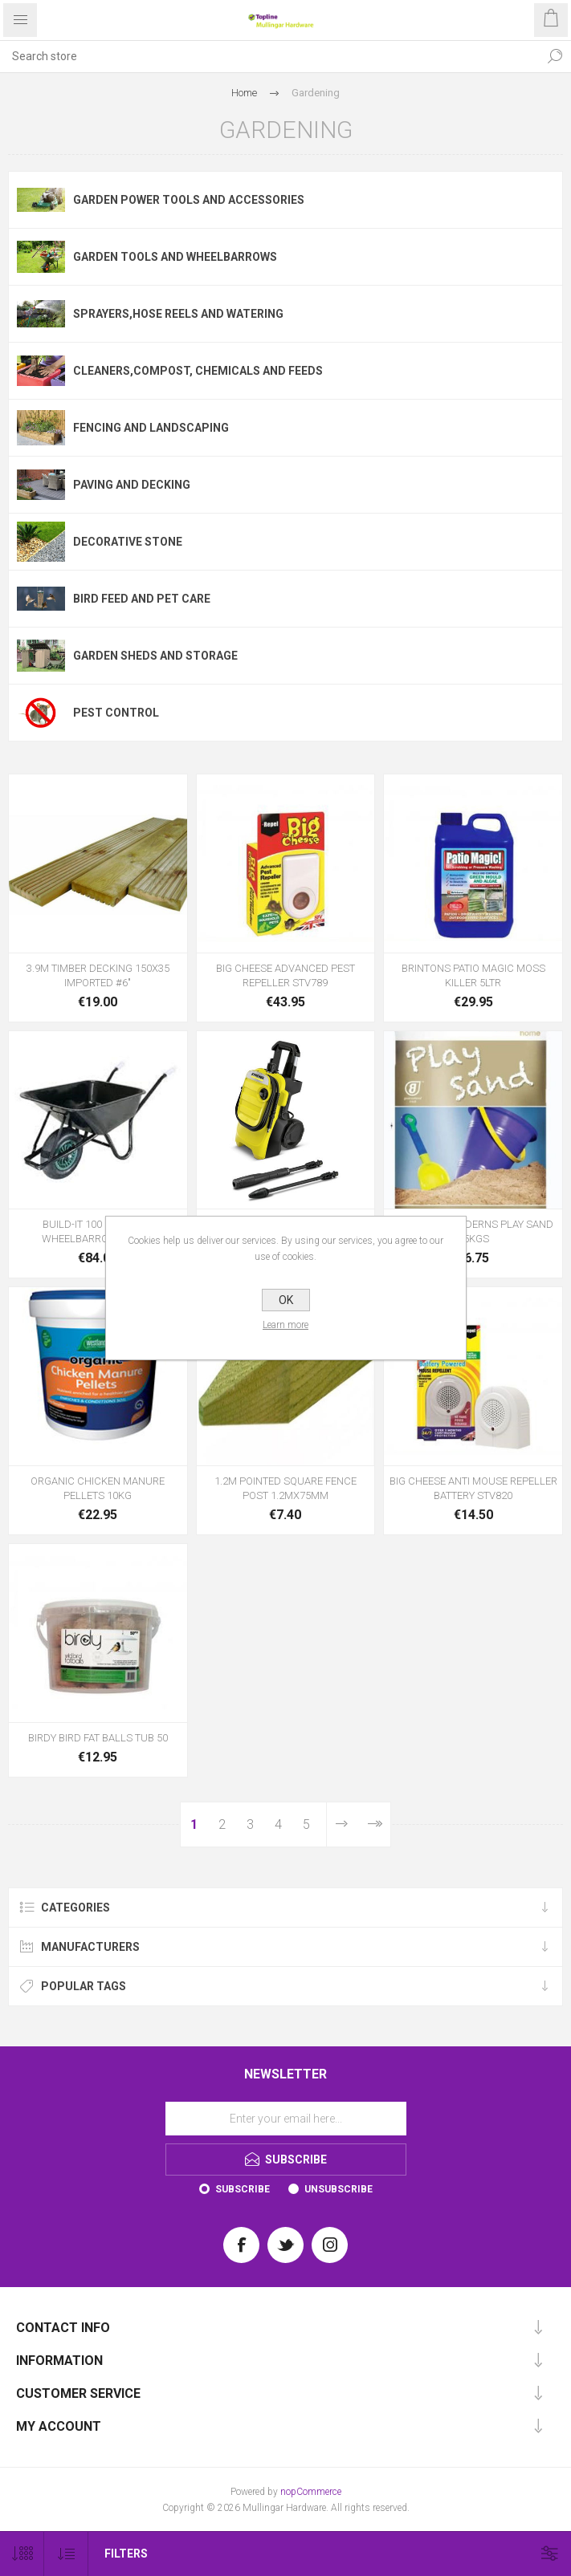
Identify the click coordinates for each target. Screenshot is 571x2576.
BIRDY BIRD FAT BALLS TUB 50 (98, 1738)
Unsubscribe (338, 2189)
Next (342, 1824)
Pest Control (116, 712)
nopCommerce (310, 2491)
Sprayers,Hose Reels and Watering (178, 313)
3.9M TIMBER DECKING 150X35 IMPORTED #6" (98, 975)
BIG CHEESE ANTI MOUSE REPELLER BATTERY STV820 (473, 1488)
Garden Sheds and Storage (155, 655)
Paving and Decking (131, 484)
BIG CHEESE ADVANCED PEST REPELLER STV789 (285, 975)
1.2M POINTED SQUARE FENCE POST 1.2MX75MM (285, 1488)
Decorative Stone (127, 541)
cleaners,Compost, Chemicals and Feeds (198, 370)
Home (244, 93)
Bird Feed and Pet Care (141, 598)
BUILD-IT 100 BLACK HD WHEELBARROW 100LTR (97, 1231)
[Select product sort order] (66, 2554)
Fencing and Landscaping (151, 427)
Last (373, 1824)
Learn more (285, 1325)
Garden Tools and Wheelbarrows (175, 256)
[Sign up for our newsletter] (285, 2118)
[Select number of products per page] (22, 2554)
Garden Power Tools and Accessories (188, 199)
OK (286, 1300)
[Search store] (269, 56)
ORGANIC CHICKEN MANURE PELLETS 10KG (98, 1488)
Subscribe (242, 2189)
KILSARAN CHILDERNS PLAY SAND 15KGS (473, 1231)
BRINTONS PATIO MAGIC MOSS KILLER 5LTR (473, 975)
